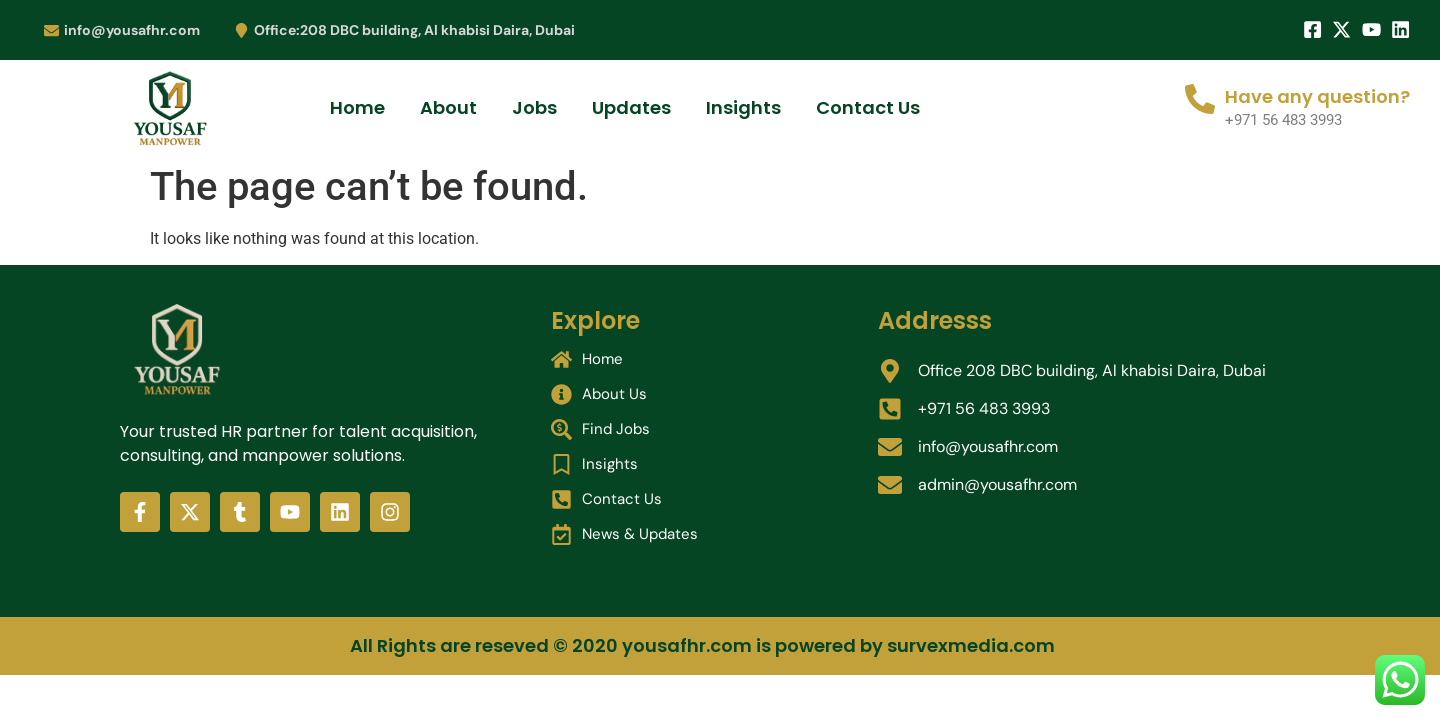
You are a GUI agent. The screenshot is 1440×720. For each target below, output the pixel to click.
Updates (631, 107)
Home (357, 107)
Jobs (534, 107)
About (448, 107)
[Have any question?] (1200, 99)
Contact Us (868, 107)
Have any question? (1317, 96)
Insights (743, 107)
